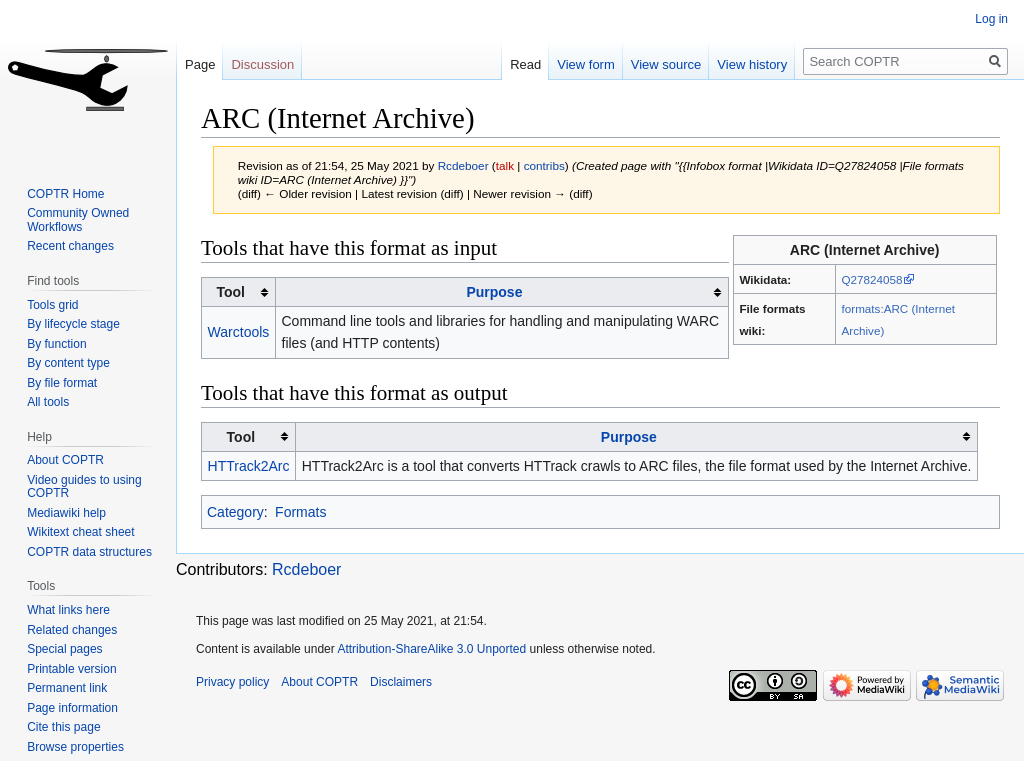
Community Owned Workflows (78, 220)
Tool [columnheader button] (230, 292)
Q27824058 (872, 279)
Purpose (494, 292)
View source (666, 64)
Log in (991, 19)
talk (505, 165)
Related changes (72, 630)
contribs (544, 165)
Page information (72, 708)
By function (56, 344)
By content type (68, 363)
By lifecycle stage (73, 324)
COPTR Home (65, 194)
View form (586, 64)
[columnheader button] (501, 292)
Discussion (262, 64)
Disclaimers (401, 682)
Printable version (71, 669)
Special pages (64, 649)
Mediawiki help (66, 513)
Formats (300, 512)
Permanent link (67, 688)
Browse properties (75, 747)
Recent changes (70, 246)
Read (525, 64)
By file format (62, 383)
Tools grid (52, 305)
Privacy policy (232, 682)
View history (752, 64)
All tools (48, 402)
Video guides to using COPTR (84, 487)
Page (200, 64)
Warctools (239, 332)
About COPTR (65, 460)
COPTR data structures (89, 552)
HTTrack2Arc (249, 466)
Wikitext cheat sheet (80, 532)
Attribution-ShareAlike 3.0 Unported (431, 649)
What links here (68, 610)
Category (235, 512)
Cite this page (63, 727)
